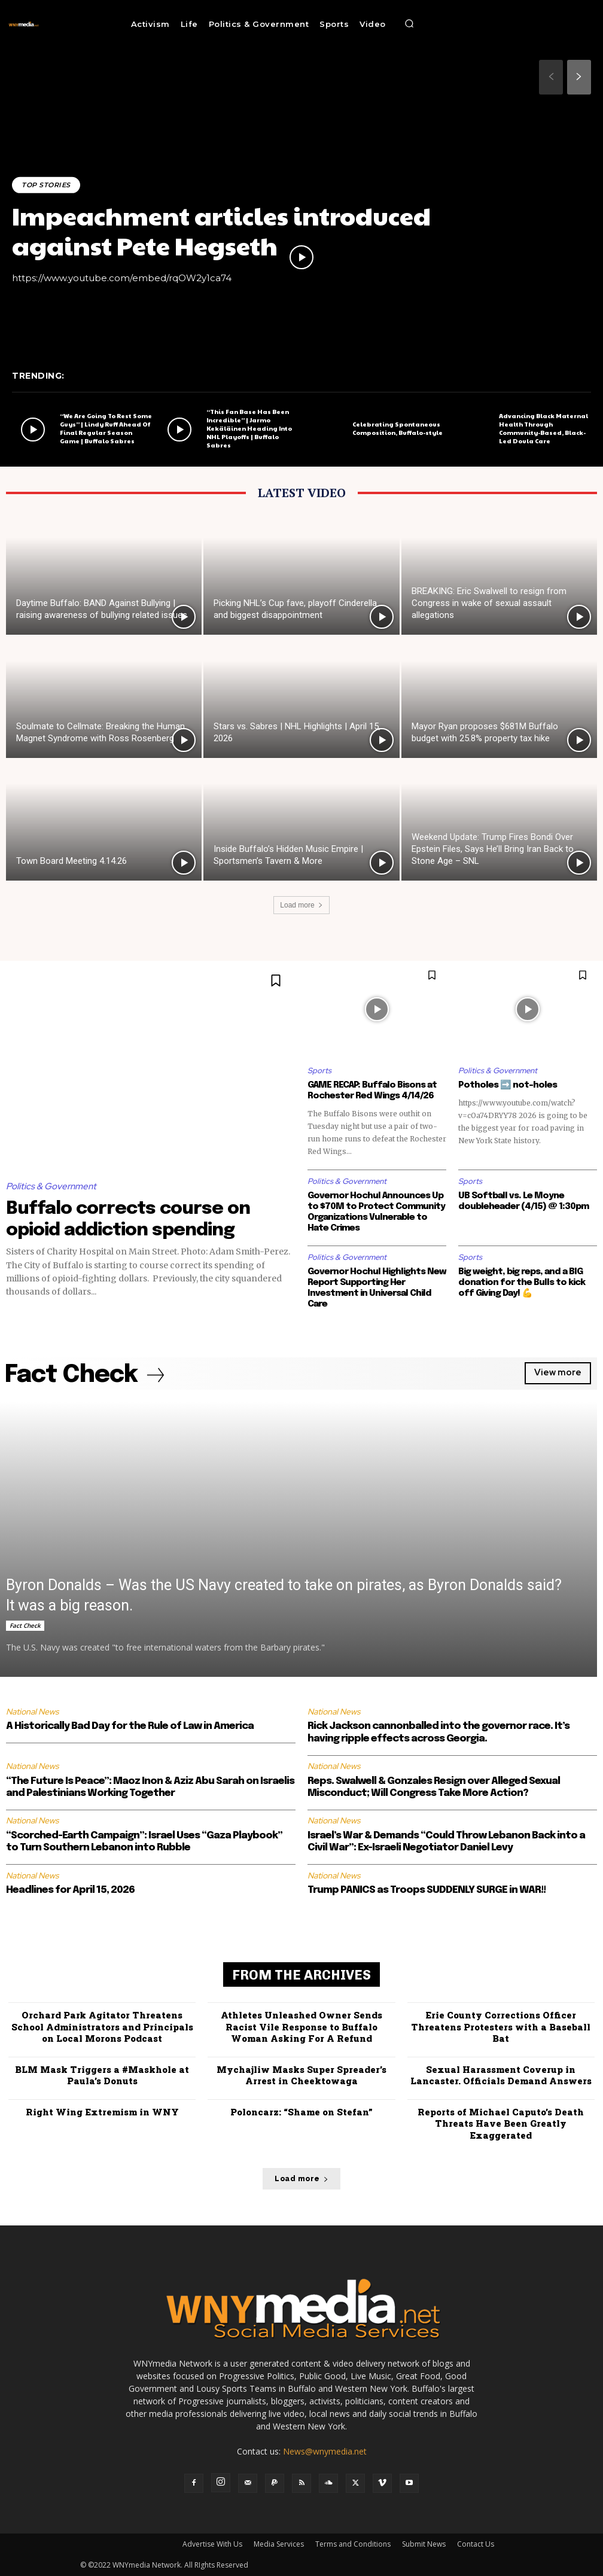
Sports (319, 1070)
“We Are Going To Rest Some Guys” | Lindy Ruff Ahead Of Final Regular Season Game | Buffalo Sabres (106, 428)
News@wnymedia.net (325, 2451)
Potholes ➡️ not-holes (507, 1085)
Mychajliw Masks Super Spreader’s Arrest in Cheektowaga (301, 2075)
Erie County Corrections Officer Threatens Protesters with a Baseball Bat (500, 2026)
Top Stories (46, 185)
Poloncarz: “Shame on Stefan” (301, 2112)
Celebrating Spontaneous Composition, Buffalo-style (397, 428)
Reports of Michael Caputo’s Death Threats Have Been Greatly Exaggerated (501, 2123)
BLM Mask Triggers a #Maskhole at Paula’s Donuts (102, 2075)
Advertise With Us (212, 2544)
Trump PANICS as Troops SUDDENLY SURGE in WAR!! (426, 1890)
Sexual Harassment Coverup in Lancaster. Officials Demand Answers (501, 2075)
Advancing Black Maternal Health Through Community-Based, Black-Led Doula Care (543, 428)
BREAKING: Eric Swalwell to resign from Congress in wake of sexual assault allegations (489, 603)
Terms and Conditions (353, 2544)
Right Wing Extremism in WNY (102, 2112)
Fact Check (25, 1625)
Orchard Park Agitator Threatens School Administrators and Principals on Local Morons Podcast (102, 2026)
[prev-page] (551, 77)
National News (32, 1711)
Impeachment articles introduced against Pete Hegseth (221, 230)
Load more (301, 905)
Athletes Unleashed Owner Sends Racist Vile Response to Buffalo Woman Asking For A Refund (301, 2026)
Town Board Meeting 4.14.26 (71, 860)
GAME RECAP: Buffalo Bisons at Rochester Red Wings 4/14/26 (372, 1090)
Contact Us (475, 2544)
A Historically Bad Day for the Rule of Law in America (130, 1726)
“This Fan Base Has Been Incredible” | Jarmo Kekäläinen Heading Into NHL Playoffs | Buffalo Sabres (249, 428)
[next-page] (579, 77)
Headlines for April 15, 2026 (70, 1890)
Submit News (424, 2544)
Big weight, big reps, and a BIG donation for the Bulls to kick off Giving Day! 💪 (521, 1282)
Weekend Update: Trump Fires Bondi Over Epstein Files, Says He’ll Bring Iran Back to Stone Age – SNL (493, 849)
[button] (409, 24)
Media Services (279, 2544)
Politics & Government (51, 1186)
